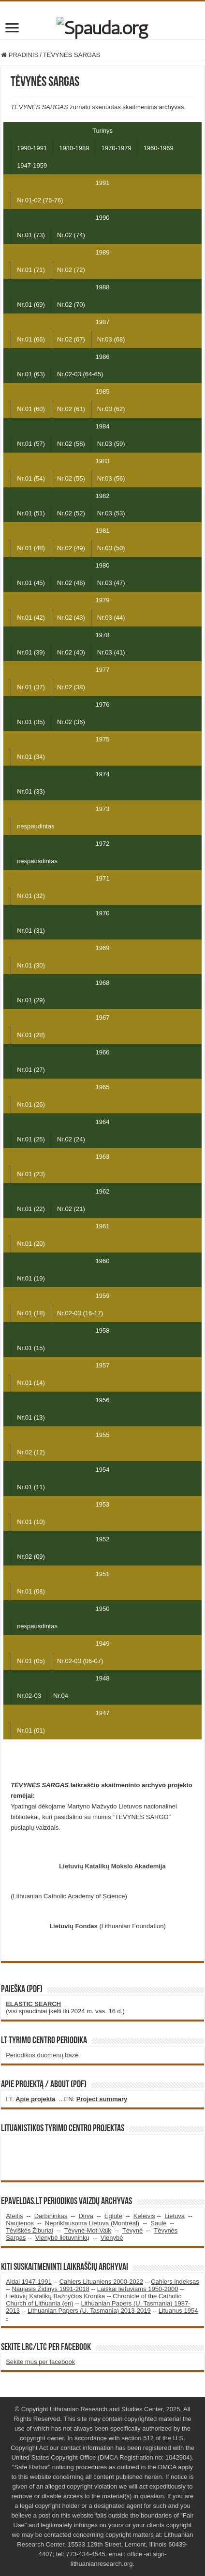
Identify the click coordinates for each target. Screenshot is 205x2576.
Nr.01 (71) (31, 269)
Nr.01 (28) (31, 1035)
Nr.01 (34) (31, 756)
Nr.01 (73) (31, 235)
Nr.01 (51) (31, 513)
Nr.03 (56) (111, 478)
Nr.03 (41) (111, 652)
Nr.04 (60, 1695)
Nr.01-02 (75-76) (40, 200)
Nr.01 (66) (31, 339)
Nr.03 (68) (111, 339)
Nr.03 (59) (111, 443)
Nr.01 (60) (31, 409)
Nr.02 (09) (31, 1556)
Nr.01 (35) (31, 722)
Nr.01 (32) (31, 895)
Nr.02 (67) (71, 339)
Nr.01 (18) (31, 1313)
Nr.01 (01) (31, 1730)
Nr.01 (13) (31, 1417)
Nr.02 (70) (71, 304)
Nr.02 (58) (71, 443)
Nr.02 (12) (31, 1452)
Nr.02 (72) (71, 269)
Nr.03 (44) (111, 617)
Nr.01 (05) (31, 1661)
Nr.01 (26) (31, 1104)
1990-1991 (32, 148)
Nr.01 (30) (31, 965)
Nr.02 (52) (71, 513)
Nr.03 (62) (111, 409)
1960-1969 (159, 148)
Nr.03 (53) (111, 513)
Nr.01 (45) (31, 582)
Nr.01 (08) (31, 1591)
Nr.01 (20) (31, 1243)
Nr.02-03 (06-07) (80, 1661)
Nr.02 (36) (71, 722)
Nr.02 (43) (71, 617)
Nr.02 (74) (71, 235)
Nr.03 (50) (111, 548)
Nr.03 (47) (111, 582)
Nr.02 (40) (71, 652)
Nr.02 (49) (71, 548)
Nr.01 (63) (31, 374)
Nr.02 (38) (71, 687)
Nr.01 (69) (31, 304)
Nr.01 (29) (31, 1000)
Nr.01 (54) (31, 478)
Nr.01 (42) (31, 617)
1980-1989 (74, 148)
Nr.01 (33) (31, 791)
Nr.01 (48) (31, 548)
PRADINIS (19, 54)
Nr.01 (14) (31, 1382)
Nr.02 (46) (71, 582)
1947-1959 (32, 165)
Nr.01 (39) (31, 652)
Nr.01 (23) (31, 1174)
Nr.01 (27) (31, 1069)
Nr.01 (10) (31, 1521)
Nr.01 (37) (31, 687)
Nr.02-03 (29, 1695)
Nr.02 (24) (71, 1139)
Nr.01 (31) (31, 930)
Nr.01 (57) (31, 443)
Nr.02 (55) (71, 478)
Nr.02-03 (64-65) (80, 374)
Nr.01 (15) (31, 1348)
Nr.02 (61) (71, 409)
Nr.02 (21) (71, 1208)
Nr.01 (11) (31, 1487)
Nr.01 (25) (31, 1139)
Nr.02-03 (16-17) (80, 1313)
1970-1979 (116, 148)
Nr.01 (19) (31, 1278)
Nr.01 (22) (31, 1208)
